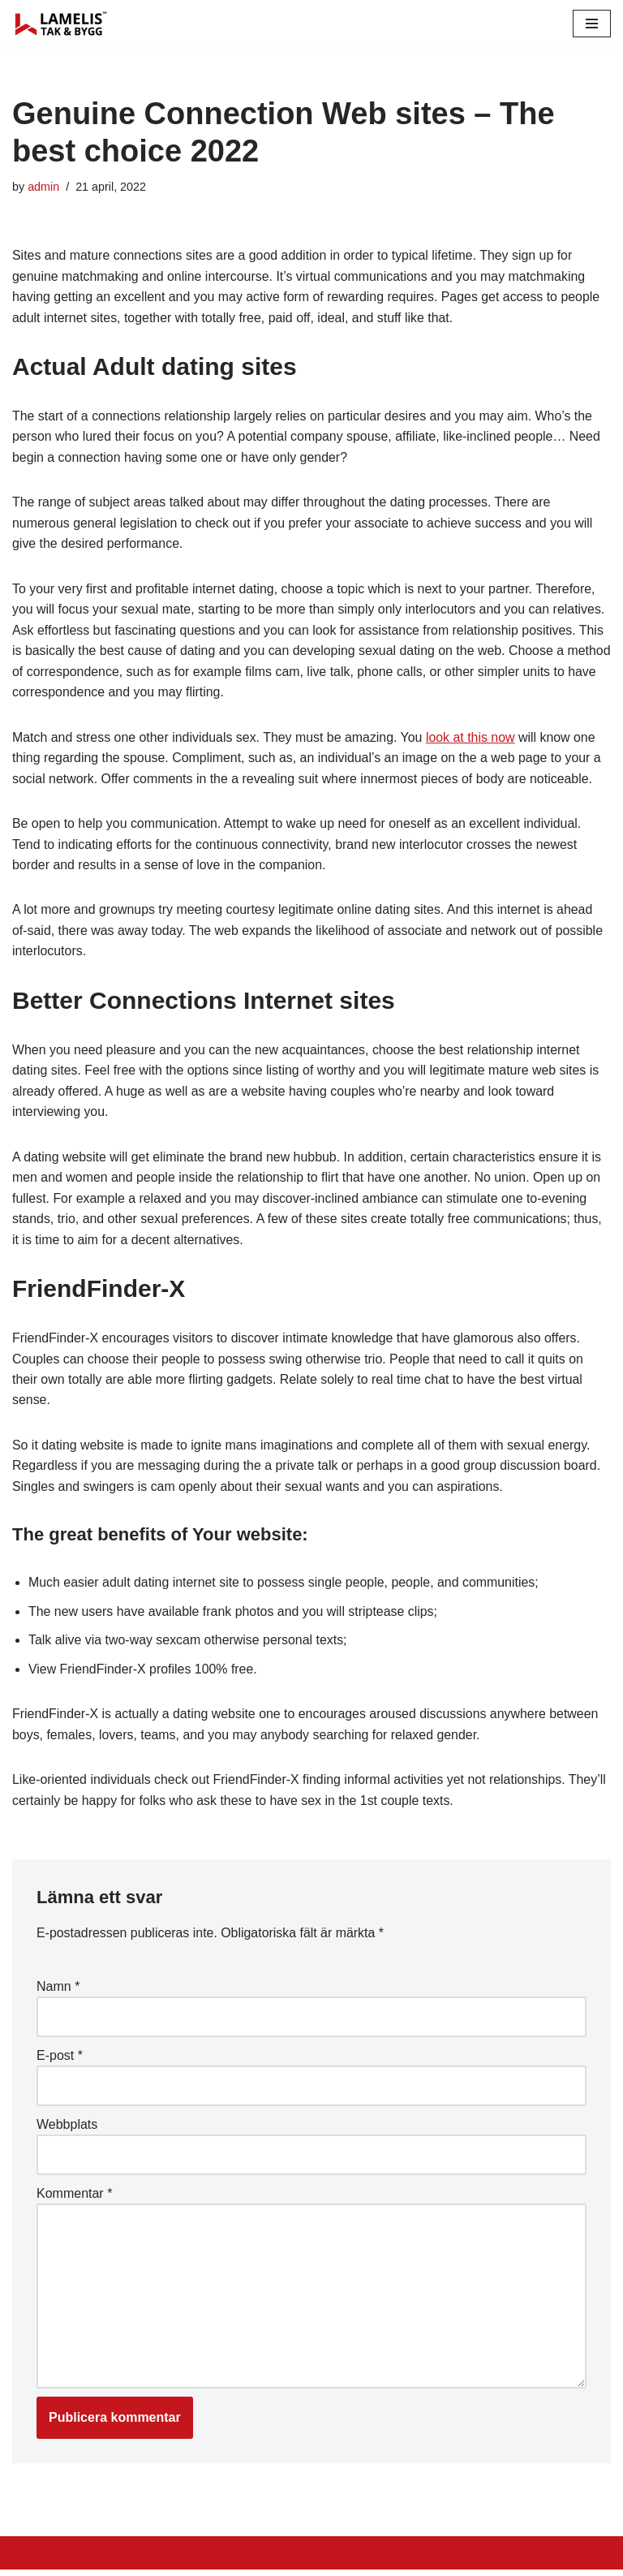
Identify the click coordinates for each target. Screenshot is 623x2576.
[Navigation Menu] (592, 23)
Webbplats (67, 2129)
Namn (58, 1991)
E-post (60, 2060)
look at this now (473, 739)
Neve (27, 2558)
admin (43, 186)
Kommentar (74, 2198)
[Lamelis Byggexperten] (61, 23)
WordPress (157, 2558)
